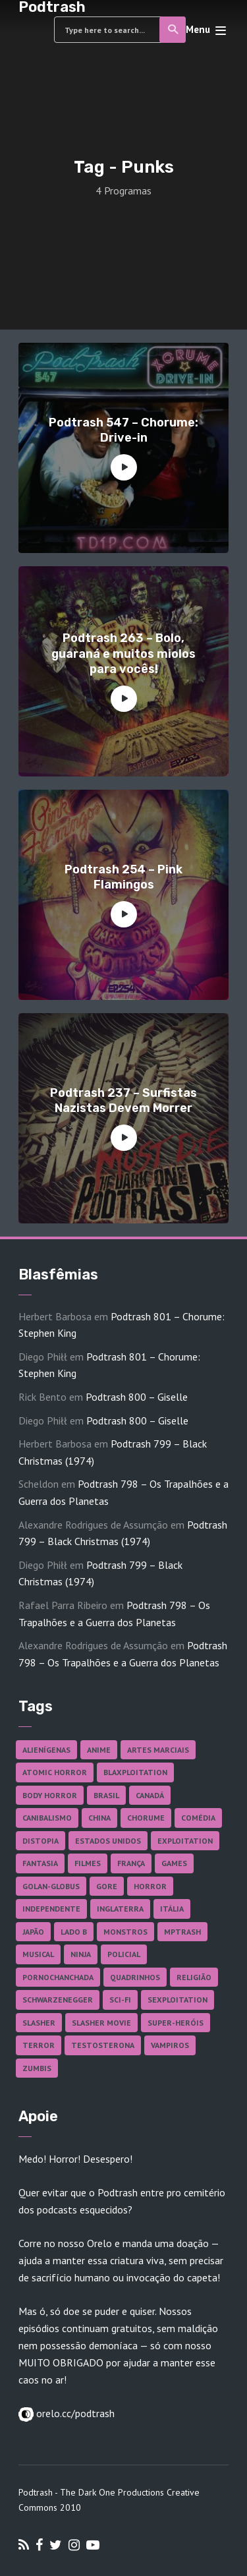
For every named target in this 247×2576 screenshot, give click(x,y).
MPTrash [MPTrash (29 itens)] (182, 1932)
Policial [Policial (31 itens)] (123, 1954)
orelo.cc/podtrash (74, 2413)
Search (173, 30)
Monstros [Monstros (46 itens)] (125, 1932)
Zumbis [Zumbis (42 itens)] (36, 2068)
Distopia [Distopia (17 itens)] (40, 1841)
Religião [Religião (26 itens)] (194, 1977)
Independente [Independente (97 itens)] (51, 1909)
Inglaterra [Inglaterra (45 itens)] (120, 1909)
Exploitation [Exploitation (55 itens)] (185, 1841)
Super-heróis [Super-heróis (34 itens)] (176, 2023)
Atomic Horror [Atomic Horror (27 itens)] (54, 1772)
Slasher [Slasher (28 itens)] (38, 2023)
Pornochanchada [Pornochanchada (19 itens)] (58, 1977)
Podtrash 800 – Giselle (137, 1396)
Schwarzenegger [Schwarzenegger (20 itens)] (57, 2000)
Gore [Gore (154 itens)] (106, 1886)
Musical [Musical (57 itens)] (38, 1954)
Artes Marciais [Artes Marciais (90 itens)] (158, 1750)
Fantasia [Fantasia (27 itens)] (40, 1863)
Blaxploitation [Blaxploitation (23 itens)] (135, 1772)
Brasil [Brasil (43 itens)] (106, 1795)
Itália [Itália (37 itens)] (172, 1909)
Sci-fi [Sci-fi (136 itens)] (120, 2000)
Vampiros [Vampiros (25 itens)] (170, 2045)
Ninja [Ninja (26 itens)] (80, 1954)
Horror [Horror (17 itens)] (150, 1886)
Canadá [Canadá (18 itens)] (150, 1795)
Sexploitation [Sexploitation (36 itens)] (177, 2000)
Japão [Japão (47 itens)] (33, 1932)
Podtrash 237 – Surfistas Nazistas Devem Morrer (123, 1100)
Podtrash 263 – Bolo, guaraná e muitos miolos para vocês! (123, 653)
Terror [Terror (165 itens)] (38, 2045)
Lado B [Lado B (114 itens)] (74, 1932)
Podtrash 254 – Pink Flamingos (123, 877)
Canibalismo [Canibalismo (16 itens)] (47, 1818)
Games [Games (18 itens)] (174, 1863)
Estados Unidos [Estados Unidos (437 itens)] (108, 1841)
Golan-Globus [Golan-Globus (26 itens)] (51, 1886)
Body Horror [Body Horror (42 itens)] (49, 1795)
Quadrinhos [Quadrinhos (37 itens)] (135, 1977)
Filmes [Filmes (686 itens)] (87, 1863)
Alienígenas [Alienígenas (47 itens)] (46, 1750)
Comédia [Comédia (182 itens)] (198, 1818)
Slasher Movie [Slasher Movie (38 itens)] (101, 2023)
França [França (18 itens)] (131, 1863)
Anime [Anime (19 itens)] (99, 1750)
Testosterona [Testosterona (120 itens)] (102, 2045)
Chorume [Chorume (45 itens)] (146, 1818)
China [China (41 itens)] (99, 1818)
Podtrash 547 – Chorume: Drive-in (123, 430)
